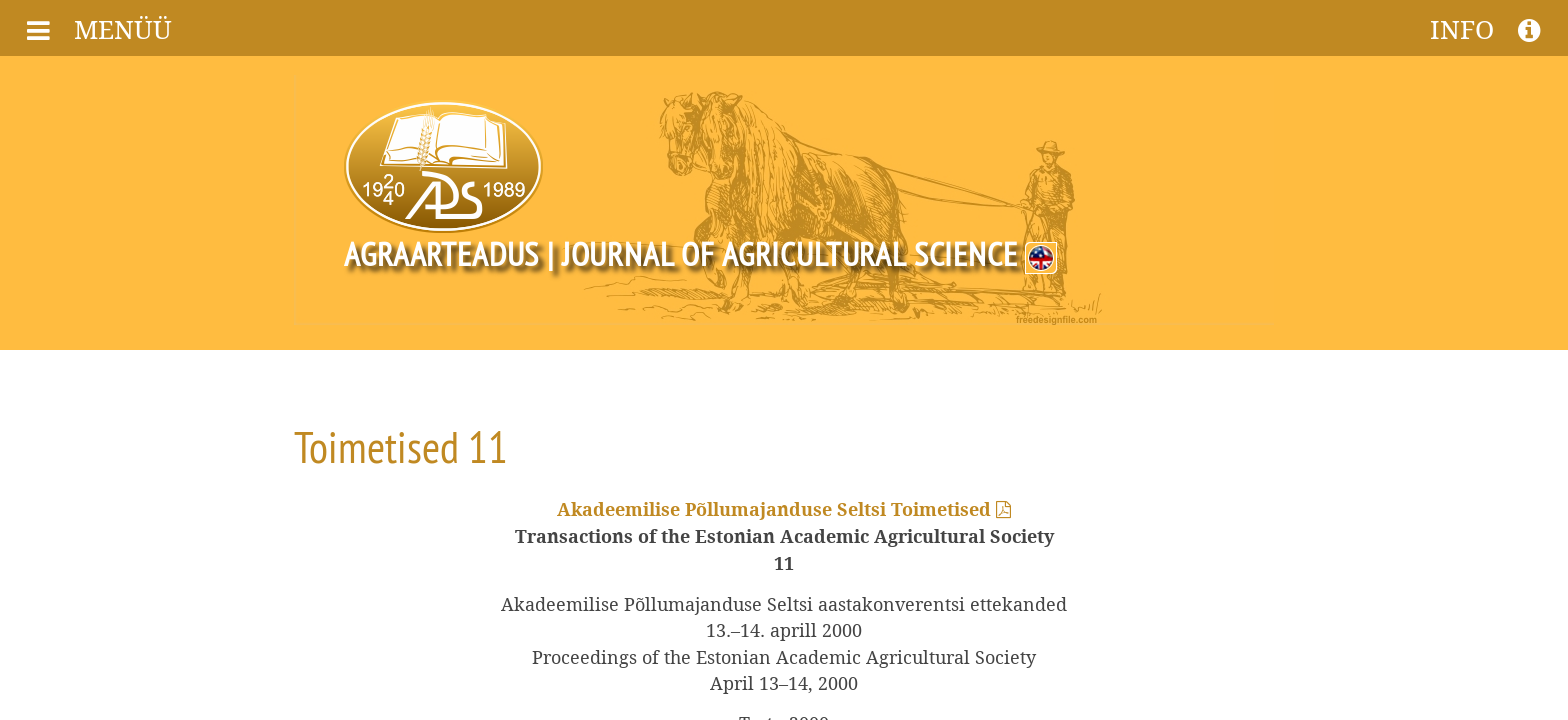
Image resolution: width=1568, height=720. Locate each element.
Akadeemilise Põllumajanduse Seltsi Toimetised (784, 510)
